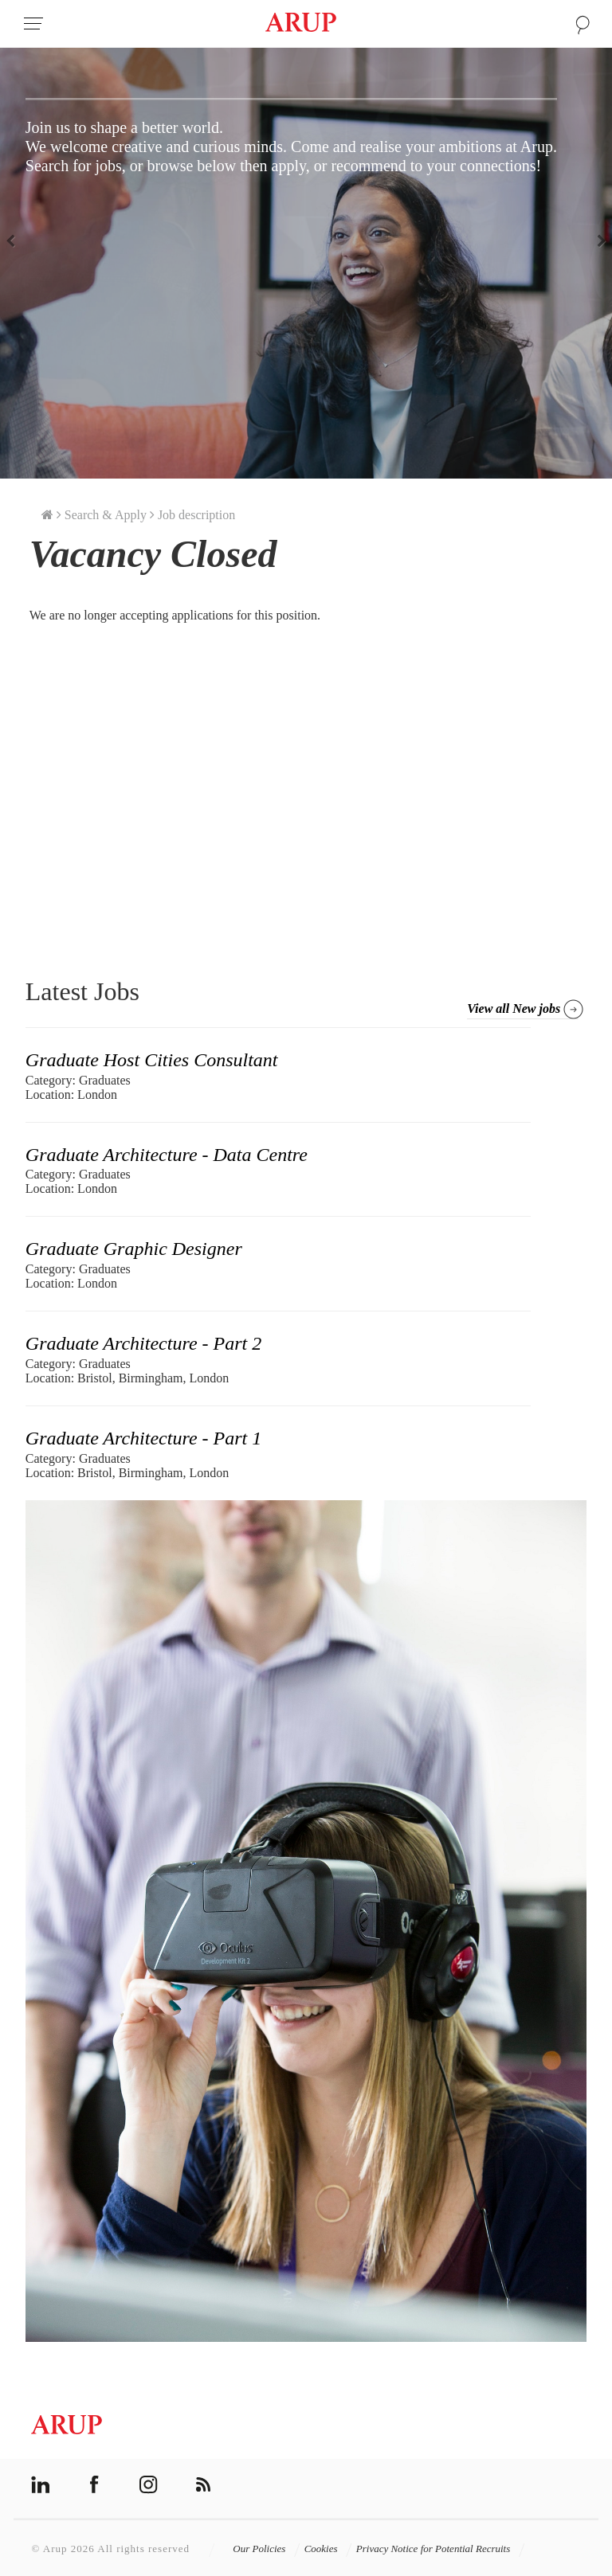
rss (203, 2485)
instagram (148, 2485)
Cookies (328, 2549)
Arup (300, 24)
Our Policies (266, 2549)
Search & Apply (106, 515)
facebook (94, 2485)
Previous (16, 240)
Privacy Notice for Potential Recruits (440, 2549)
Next (596, 240)
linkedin (40, 2485)
